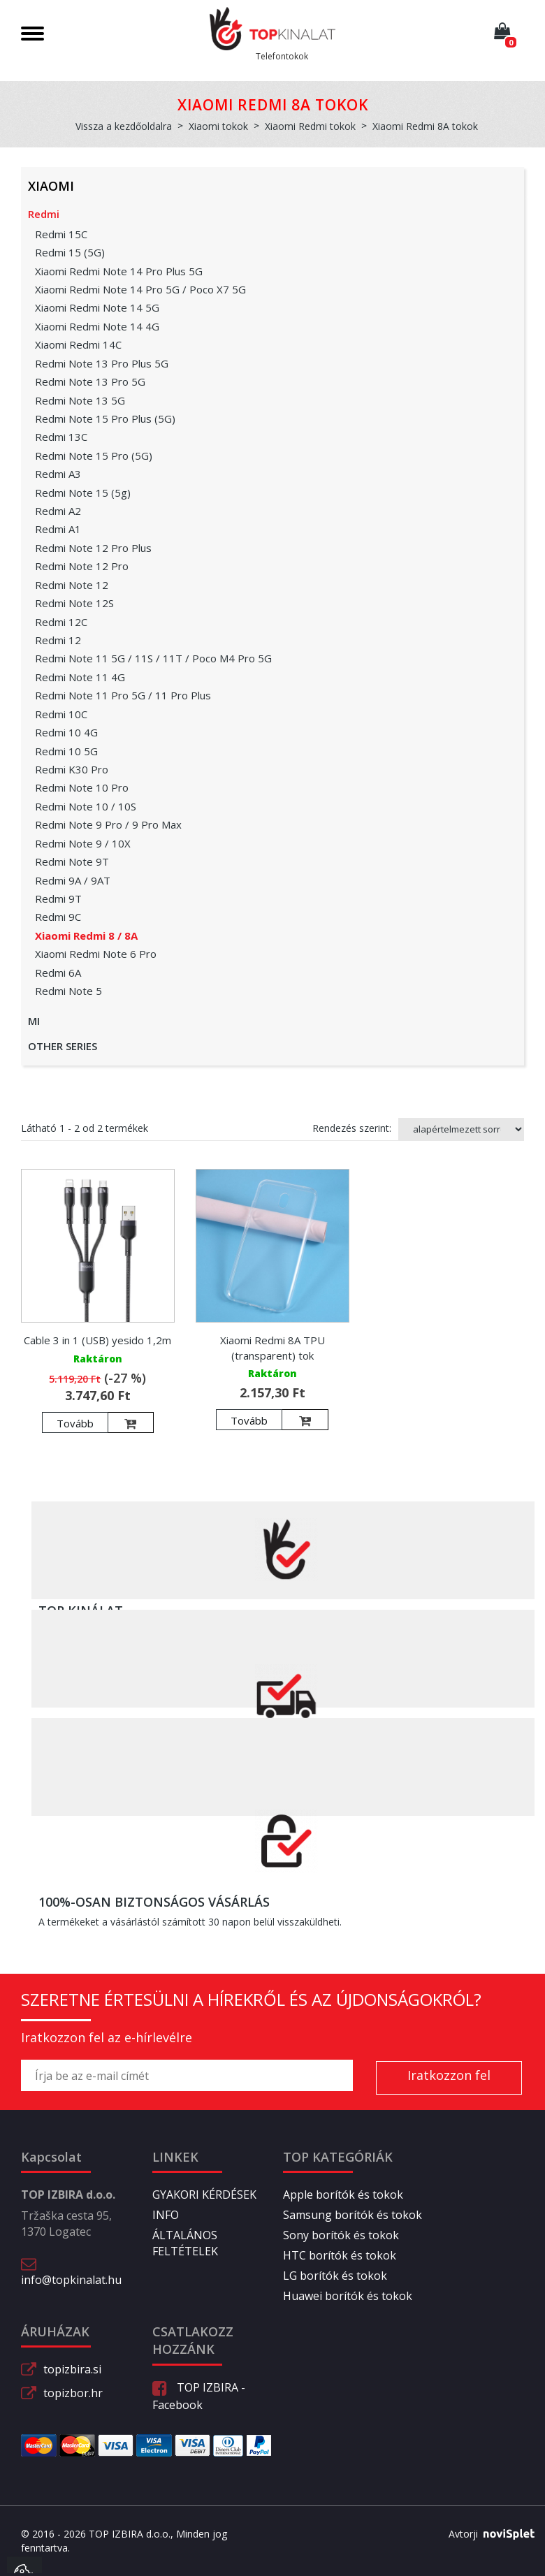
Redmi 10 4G (66, 732)
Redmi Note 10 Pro (82, 787)
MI (34, 1021)
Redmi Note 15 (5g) (83, 493)
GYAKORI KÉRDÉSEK (204, 2194)
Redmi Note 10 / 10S (85, 806)
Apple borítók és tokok (343, 2194)
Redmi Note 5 (68, 991)
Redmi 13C (61, 437)
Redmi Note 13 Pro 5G (90, 381)
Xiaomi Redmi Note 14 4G (97, 326)
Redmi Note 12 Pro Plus (93, 548)
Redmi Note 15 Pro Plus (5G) (105, 418)
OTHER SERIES (62, 1046)
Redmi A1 (58, 529)
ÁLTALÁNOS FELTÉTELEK (185, 2243)
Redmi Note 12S (74, 603)
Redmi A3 (58, 474)
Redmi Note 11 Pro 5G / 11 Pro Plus (123, 695)
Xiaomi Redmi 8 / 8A (86, 936)
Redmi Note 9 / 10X (83, 843)
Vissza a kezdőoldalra (123, 126)
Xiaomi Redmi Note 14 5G (97, 307)
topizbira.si (72, 2369)
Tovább (75, 1423)
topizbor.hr (73, 2393)
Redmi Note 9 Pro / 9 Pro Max (108, 824)
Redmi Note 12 (71, 585)
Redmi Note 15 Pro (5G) (93, 456)
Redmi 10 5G (66, 751)
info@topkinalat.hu (71, 2279)
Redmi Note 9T (72, 861)
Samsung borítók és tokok (352, 2214)
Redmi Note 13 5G (80, 400)
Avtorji (486, 2534)
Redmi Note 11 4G (80, 677)
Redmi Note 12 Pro (82, 566)
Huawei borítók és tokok (347, 2296)
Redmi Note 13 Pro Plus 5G (101, 363)
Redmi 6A (58, 973)
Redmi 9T (58, 898)
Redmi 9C (58, 917)
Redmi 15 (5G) (70, 252)
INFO (165, 2214)
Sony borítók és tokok (341, 2235)
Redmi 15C (61, 234)
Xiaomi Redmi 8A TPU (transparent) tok (272, 1347)
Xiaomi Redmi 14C (78, 344)
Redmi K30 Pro (71, 769)
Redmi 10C (61, 714)
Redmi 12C (61, 622)
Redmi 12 (58, 640)
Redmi (43, 214)
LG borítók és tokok (335, 2275)
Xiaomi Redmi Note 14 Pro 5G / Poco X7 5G (140, 289)
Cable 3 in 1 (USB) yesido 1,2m (97, 1340)
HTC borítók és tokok (339, 2255)
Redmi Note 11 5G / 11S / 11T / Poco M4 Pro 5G (153, 658)
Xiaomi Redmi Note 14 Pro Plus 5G (119, 271)
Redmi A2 (58, 511)
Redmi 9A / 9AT (72, 880)
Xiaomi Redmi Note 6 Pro (96, 954)
